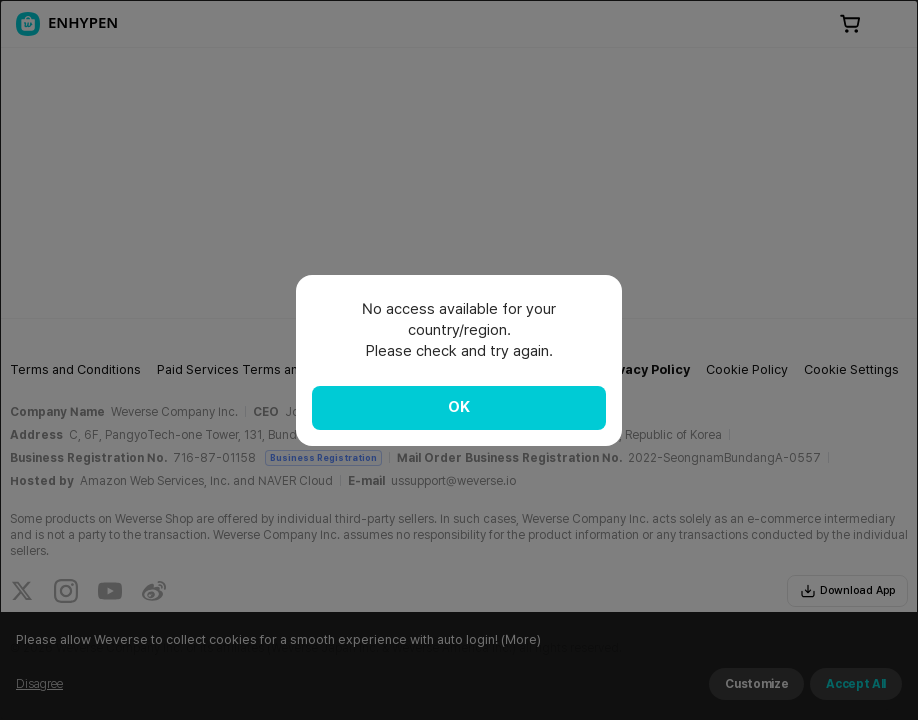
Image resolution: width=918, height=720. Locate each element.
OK (459, 407)
